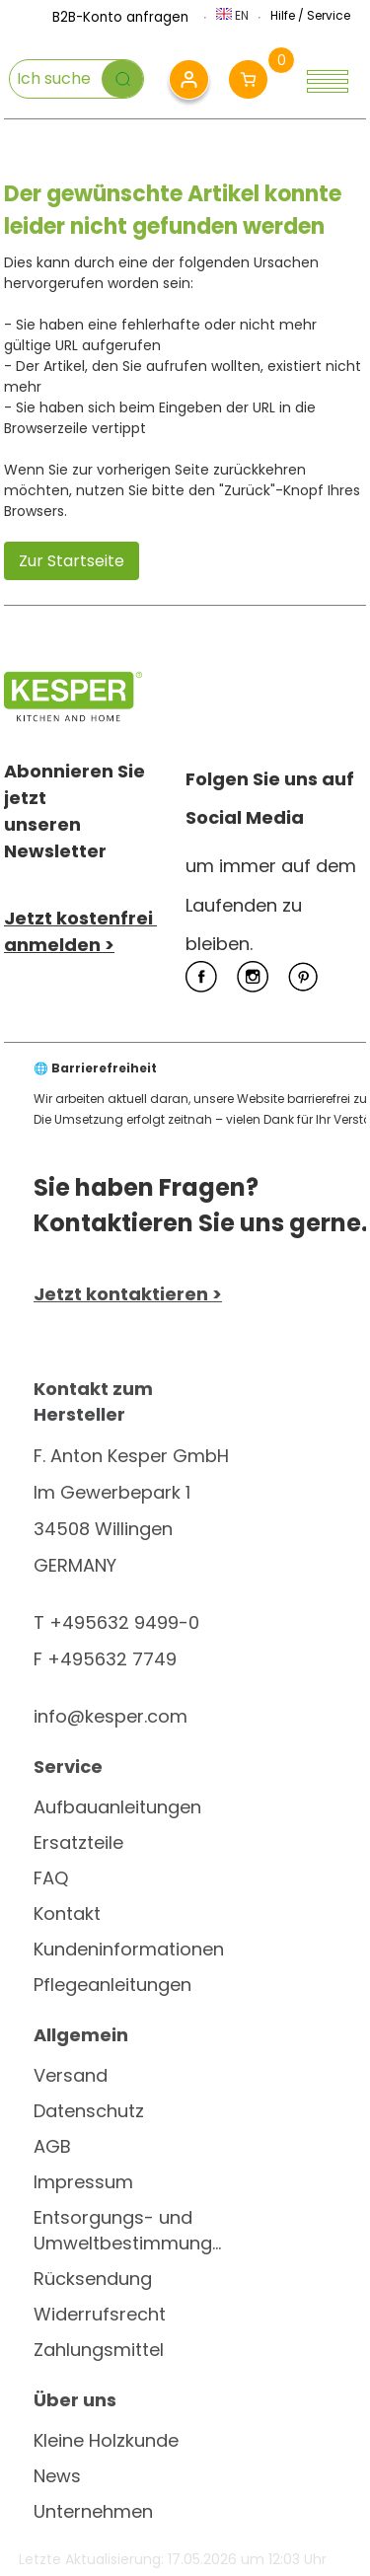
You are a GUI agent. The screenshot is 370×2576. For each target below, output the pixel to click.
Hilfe (282, 15)
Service (328, 15)
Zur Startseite (71, 561)
